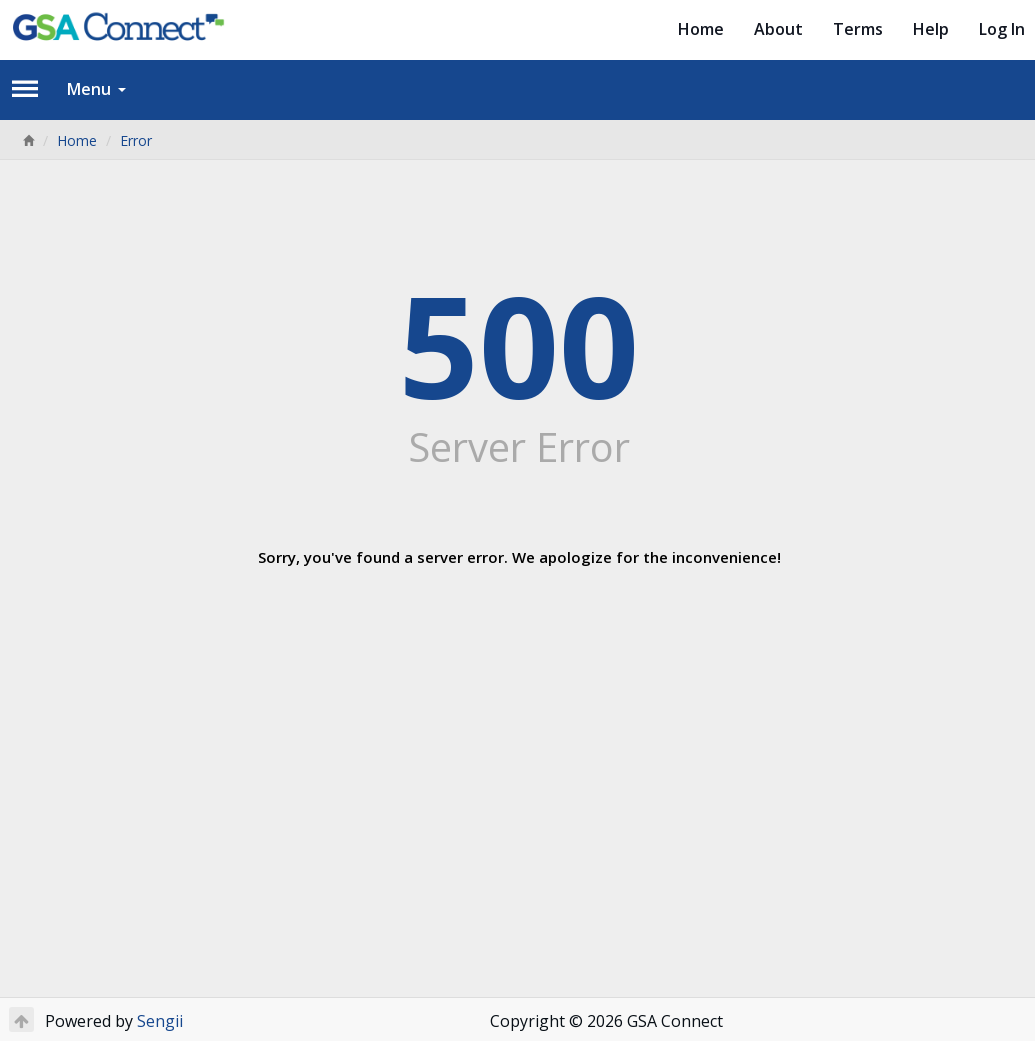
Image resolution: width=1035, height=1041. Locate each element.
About (778, 29)
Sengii (160, 1021)
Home (701, 29)
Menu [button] (96, 89)
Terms (858, 29)
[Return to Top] (21, 1019)
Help (931, 29)
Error (136, 140)
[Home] (28, 140)
